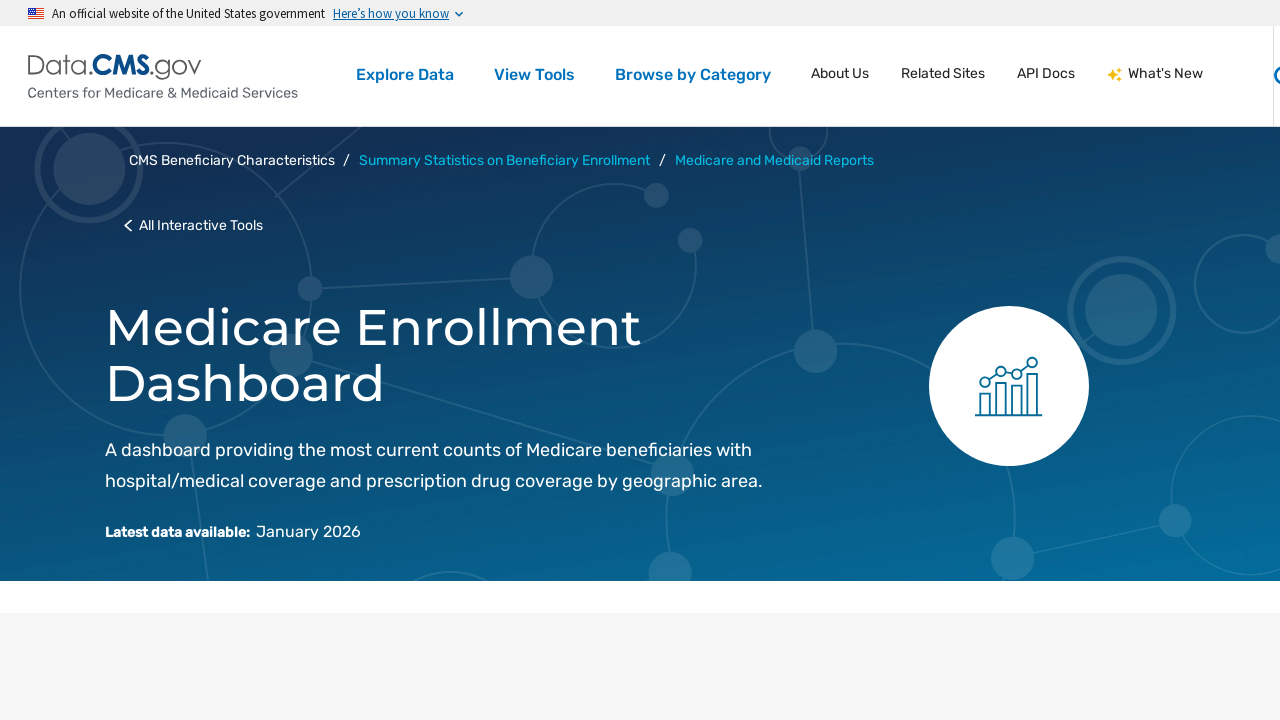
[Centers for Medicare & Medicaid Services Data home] (163, 76)
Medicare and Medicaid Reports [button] (774, 160)
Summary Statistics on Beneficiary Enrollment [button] (504, 160)
